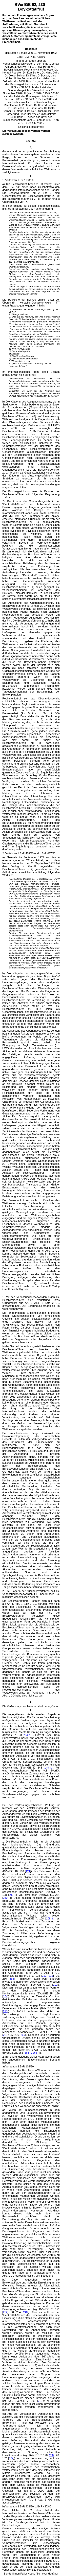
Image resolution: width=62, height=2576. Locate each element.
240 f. (6, 1897)
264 (11, 1978)
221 (5, 2035)
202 (5, 2312)
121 (28, 1871)
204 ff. (27, 1735)
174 (11, 2458)
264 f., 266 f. (32, 2052)
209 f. (12, 1894)
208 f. (50, 1918)
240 (25, 2312)
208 (51, 2455)
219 (55, 1984)
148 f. (48, 1767)
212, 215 (47, 1975)
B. (31, 1702)
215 (5, 2011)
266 (23, 2035)
